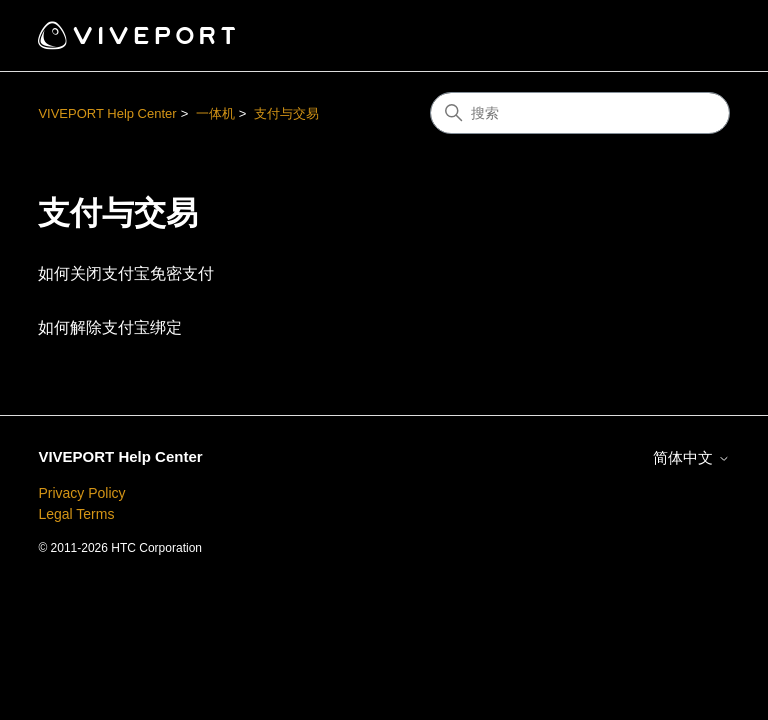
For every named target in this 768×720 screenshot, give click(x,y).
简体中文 (691, 457)
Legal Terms (76, 514)
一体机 (215, 113)
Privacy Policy (81, 493)
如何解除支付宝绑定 (110, 327)
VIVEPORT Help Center (107, 113)
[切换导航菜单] (694, 36)
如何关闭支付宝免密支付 (126, 273)
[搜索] (580, 113)
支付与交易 (286, 113)
